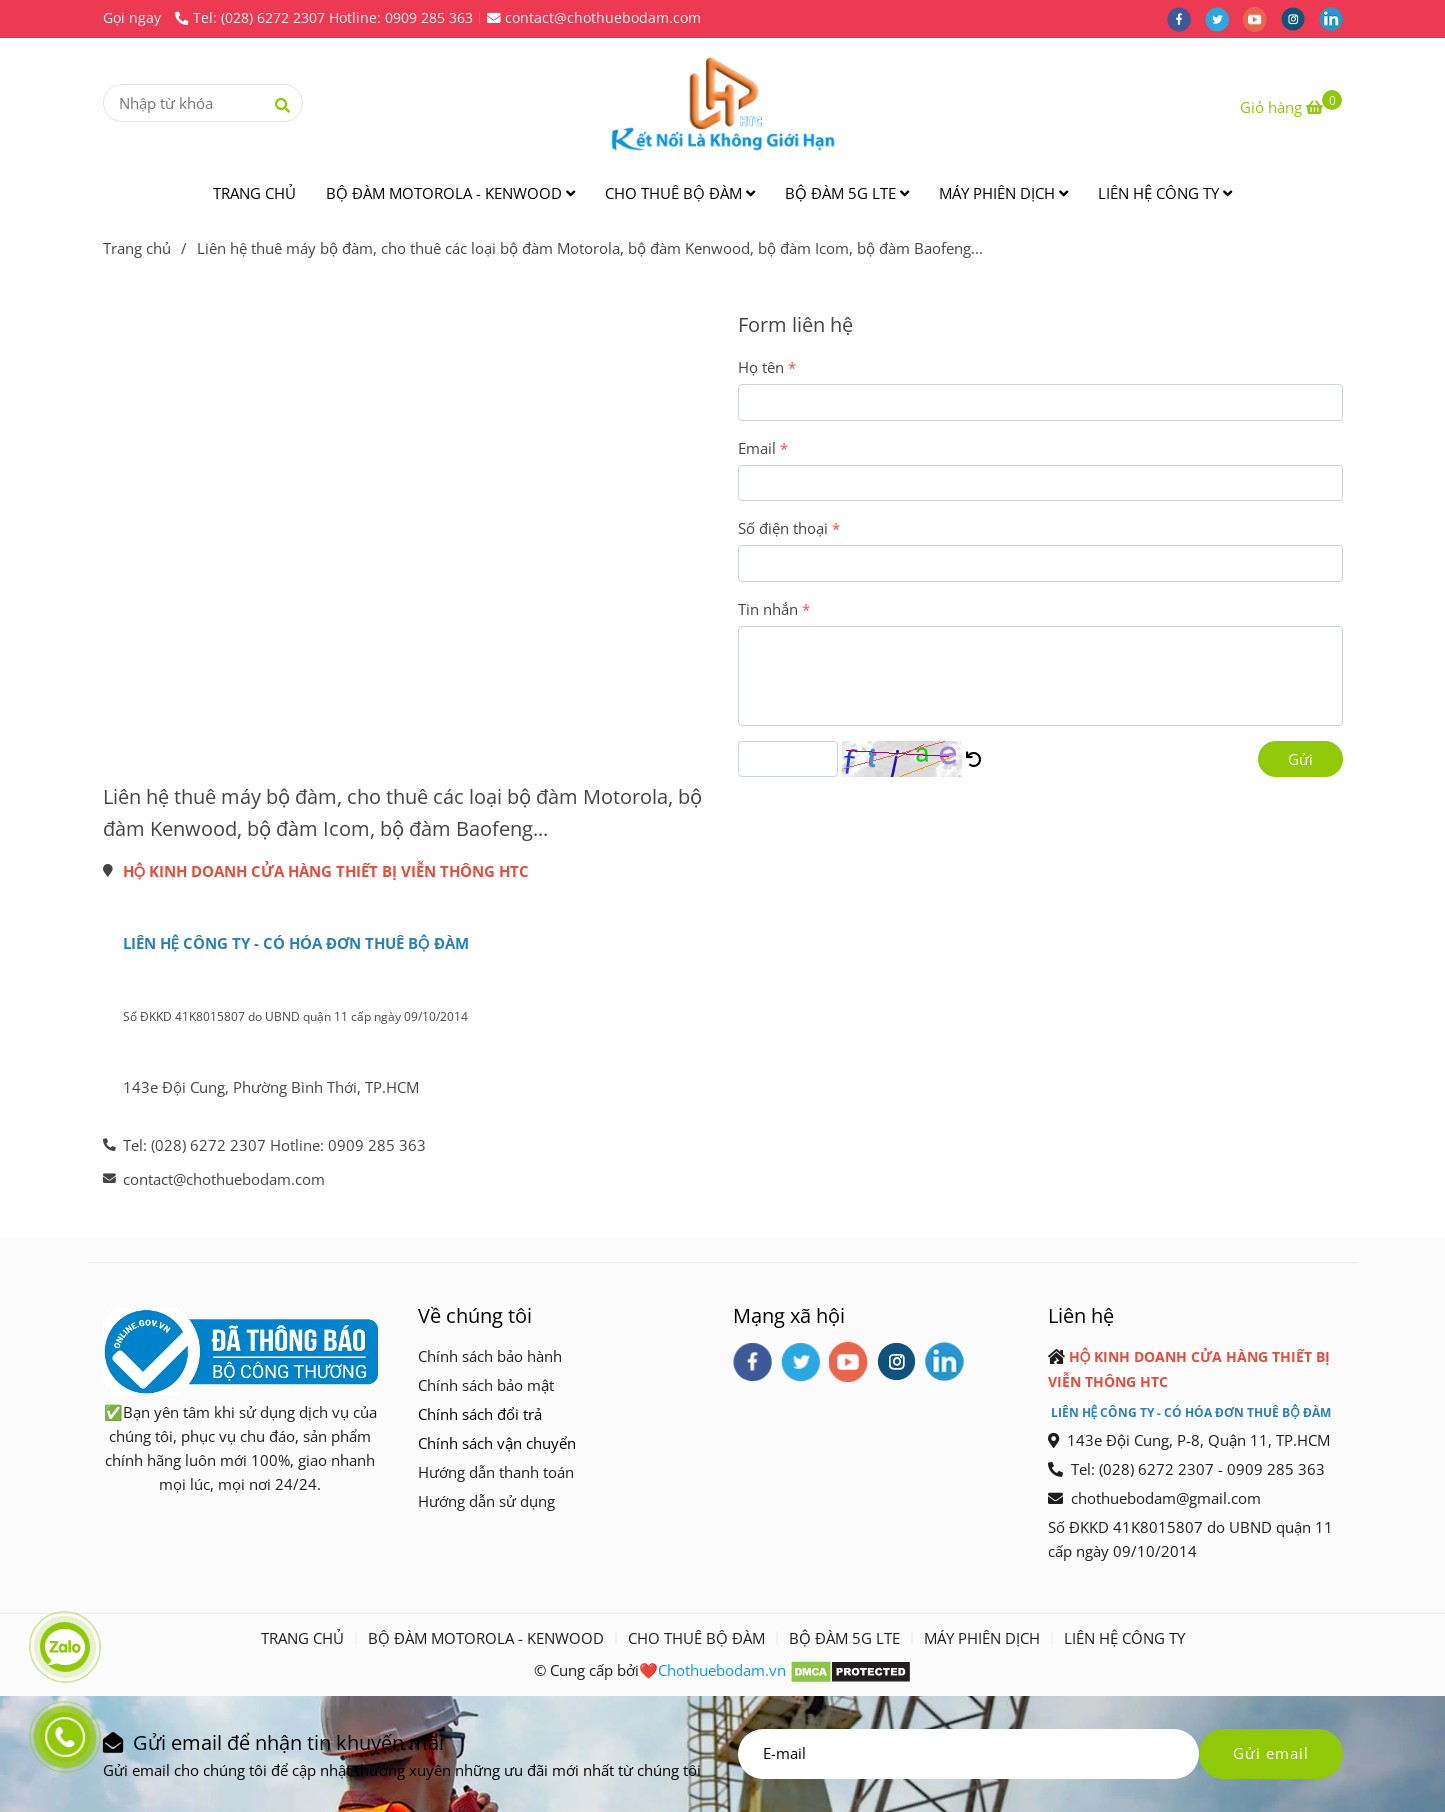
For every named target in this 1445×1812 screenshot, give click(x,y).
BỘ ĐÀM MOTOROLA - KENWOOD (450, 193)
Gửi (1300, 759)
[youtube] (1262, 18)
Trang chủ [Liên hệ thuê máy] (137, 248)
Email (757, 448)
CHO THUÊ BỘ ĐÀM (680, 193)
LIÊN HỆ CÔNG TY (1165, 193)
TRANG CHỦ (254, 193)
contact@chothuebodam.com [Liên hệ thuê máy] (594, 18)
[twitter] (1224, 18)
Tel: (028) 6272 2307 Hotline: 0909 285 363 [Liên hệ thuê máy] (324, 18)
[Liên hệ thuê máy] (1291, 107)
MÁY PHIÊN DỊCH (1003, 193)
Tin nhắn (768, 609)
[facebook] (1186, 18)
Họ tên (761, 367)
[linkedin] (1336, 18)
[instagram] (1300, 18)
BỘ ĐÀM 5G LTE (847, 193)
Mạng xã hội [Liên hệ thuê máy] (789, 1315)
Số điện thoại (783, 528)
